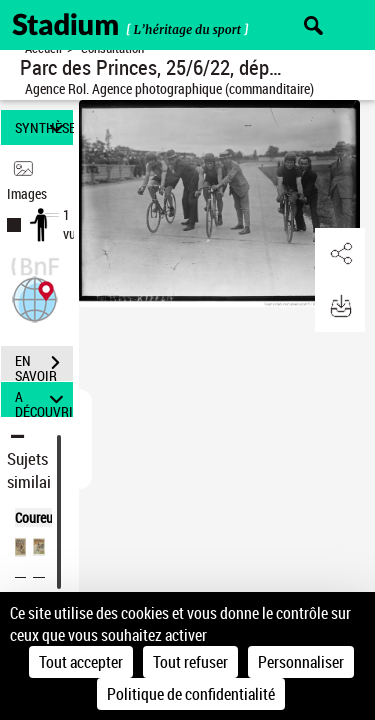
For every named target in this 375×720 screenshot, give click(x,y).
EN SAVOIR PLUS (44, 365)
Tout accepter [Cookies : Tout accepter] (81, 662)
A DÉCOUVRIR (44, 399)
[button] (35, 297)
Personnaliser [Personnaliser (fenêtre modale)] (301, 662)
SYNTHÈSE (44, 127)
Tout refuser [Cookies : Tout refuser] (190, 662)
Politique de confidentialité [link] (191, 694)
